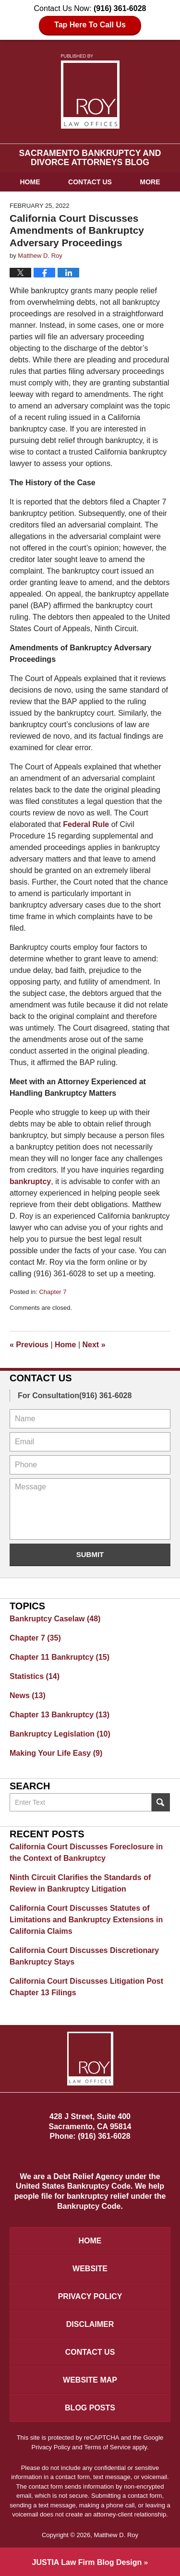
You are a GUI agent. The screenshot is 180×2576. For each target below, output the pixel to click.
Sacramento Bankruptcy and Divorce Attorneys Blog (90, 91)
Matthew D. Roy (116, 2535)
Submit (90, 1554)
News (28, 1695)
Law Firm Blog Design (87, 2562)
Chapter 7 (52, 1291)
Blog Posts (90, 2408)
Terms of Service (107, 2447)
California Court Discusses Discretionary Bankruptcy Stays (84, 1956)
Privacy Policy (90, 2296)
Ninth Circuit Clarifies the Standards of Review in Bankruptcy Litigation (80, 1883)
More (150, 182)
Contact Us (90, 182)
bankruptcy (30, 1181)
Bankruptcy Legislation (60, 1734)
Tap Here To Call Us (90, 25)
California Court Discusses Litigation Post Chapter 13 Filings (86, 1987)
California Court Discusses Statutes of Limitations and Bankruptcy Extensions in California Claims (86, 1919)
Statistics (35, 1676)
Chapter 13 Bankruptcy (59, 1715)
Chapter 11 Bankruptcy (59, 1657)
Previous (29, 1345)
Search (161, 1802)
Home (30, 182)
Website (90, 2268)
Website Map (90, 2380)
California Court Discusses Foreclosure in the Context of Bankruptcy (86, 1852)
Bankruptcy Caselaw (55, 1619)
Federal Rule (86, 824)
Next (94, 1345)
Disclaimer (90, 2324)
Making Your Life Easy (56, 1753)
